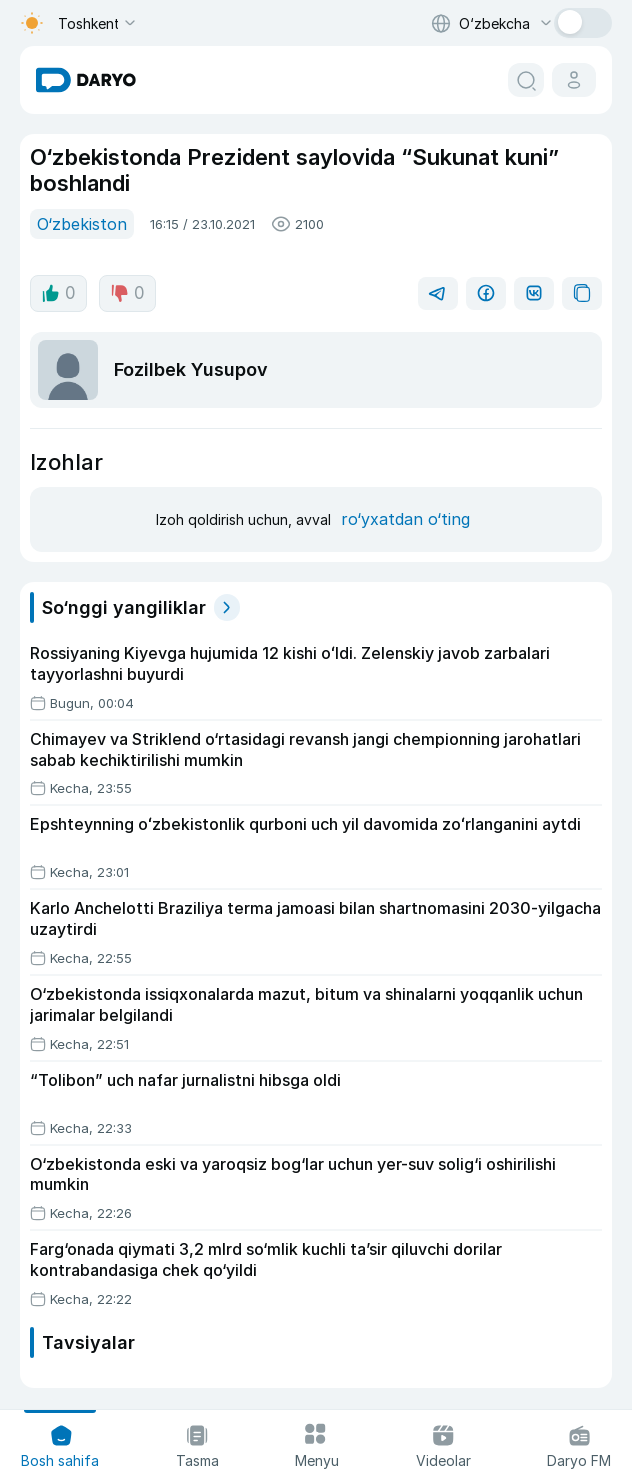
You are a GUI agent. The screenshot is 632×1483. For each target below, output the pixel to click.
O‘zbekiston (82, 224)
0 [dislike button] (127, 293)
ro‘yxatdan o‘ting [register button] (405, 519)
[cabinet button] (574, 80)
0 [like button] (58, 293)
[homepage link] (86, 80)
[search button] (526, 80)
